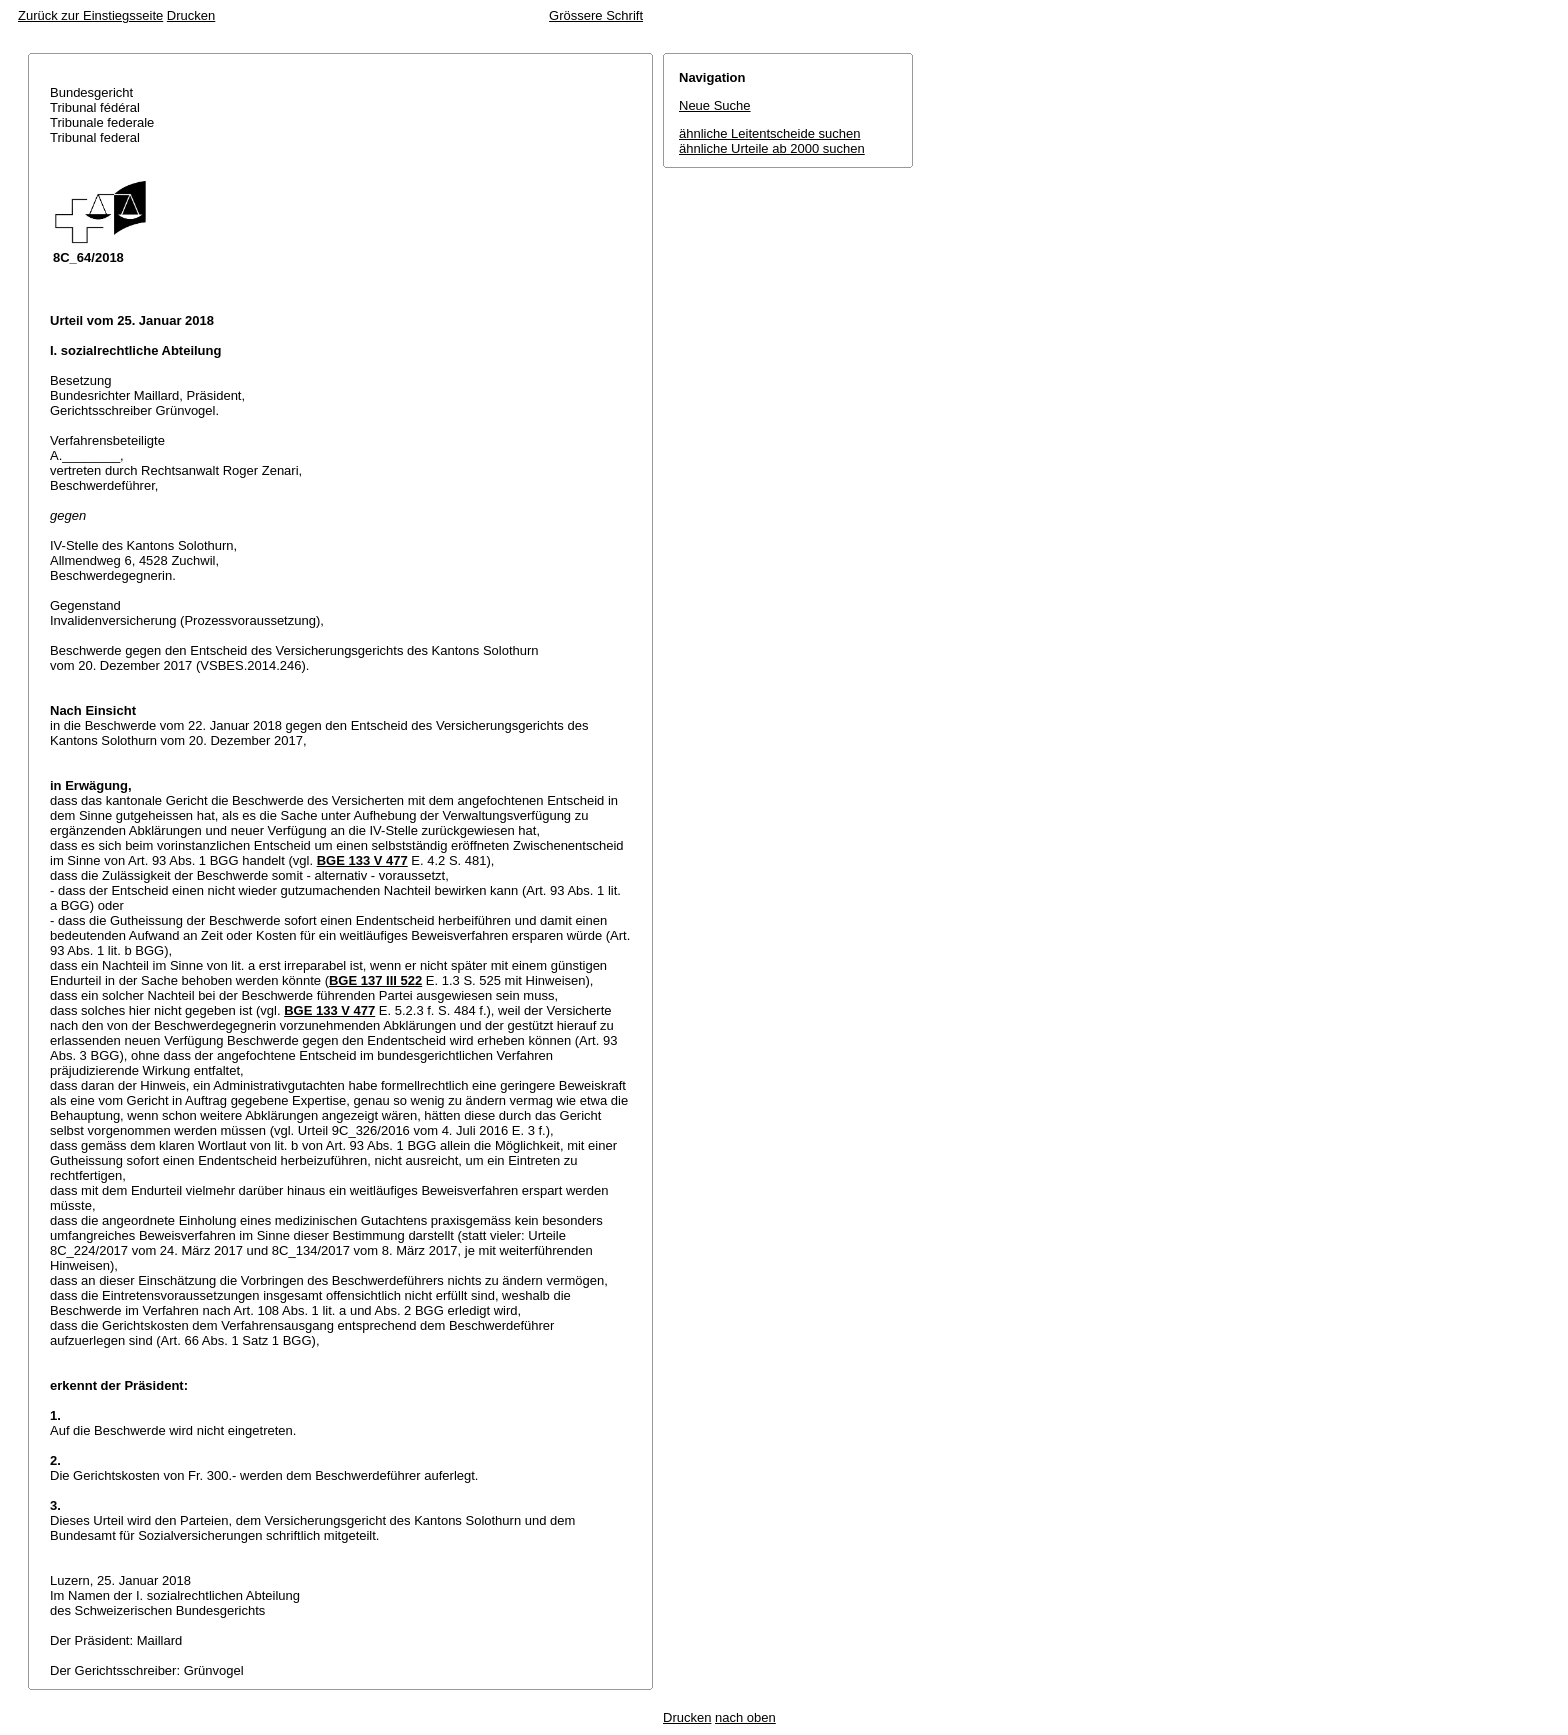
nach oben (745, 1717)
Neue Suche (715, 105)
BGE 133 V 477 (362, 860)
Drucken (191, 15)
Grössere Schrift (596, 15)
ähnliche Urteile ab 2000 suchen (772, 148)
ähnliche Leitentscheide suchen (769, 133)
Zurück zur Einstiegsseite (90, 15)
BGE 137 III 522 (375, 980)
